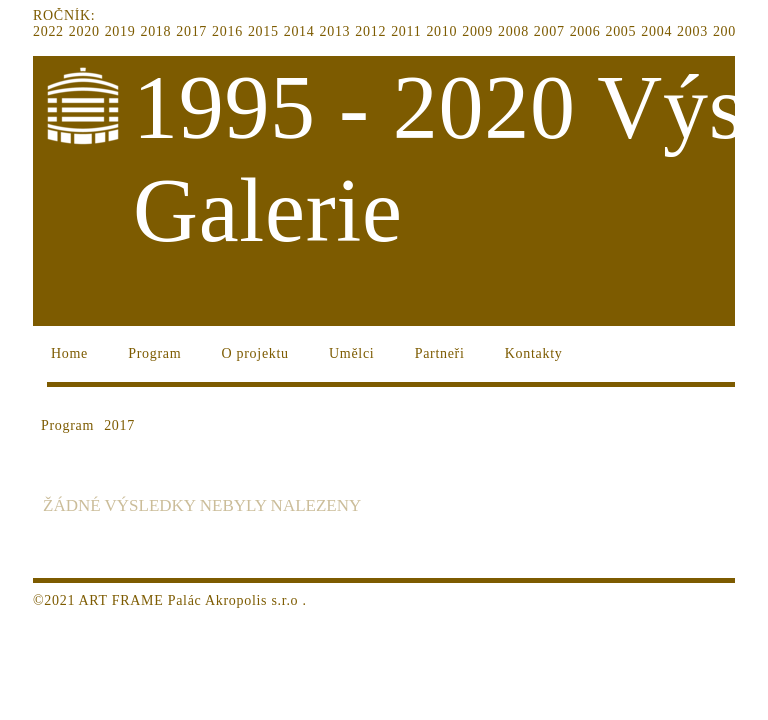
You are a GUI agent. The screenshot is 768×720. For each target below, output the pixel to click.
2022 (48, 31)
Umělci (351, 353)
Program (154, 353)
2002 (728, 31)
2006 (585, 31)
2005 (620, 31)
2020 (84, 31)
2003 (692, 31)
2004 (656, 31)
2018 (155, 31)
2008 (513, 31)
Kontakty (534, 353)
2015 (263, 31)
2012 (370, 31)
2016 (227, 31)
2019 (120, 31)
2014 (299, 31)
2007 (549, 31)
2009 (477, 31)
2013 (335, 31)
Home (69, 353)
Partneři (440, 353)
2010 (441, 31)
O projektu (255, 353)
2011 (406, 31)
